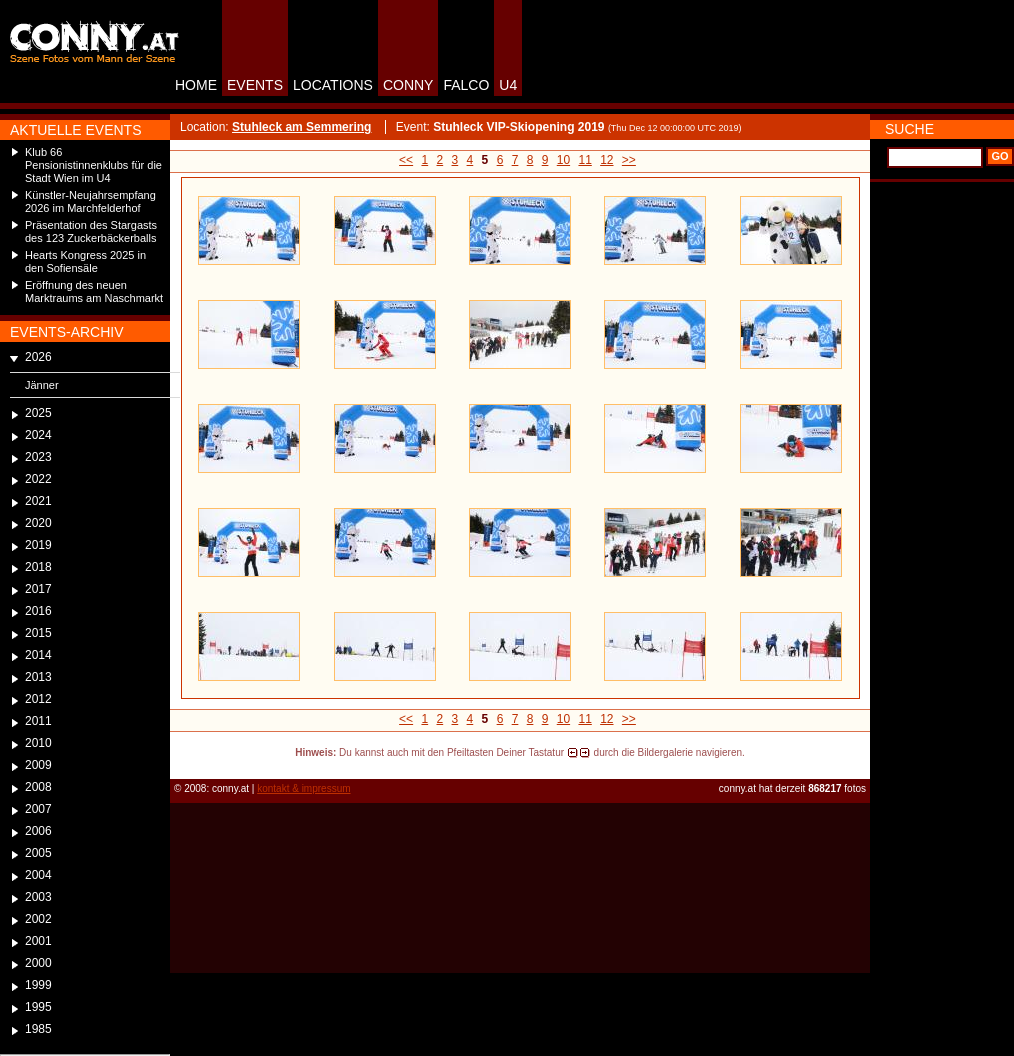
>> (629, 160)
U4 (508, 85)
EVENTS (255, 85)
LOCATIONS (333, 85)
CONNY (408, 85)
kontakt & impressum (303, 788)
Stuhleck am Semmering (301, 127)
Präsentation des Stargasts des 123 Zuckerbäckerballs (91, 231)
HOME (196, 85)
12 (606, 160)
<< (406, 160)
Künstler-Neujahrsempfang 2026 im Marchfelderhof (90, 201)
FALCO (466, 85)
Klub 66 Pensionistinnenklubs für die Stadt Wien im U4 (93, 165)
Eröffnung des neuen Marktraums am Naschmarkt (94, 291)
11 (584, 160)
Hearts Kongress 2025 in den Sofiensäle (85, 261)
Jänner (42, 385)
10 (563, 160)
